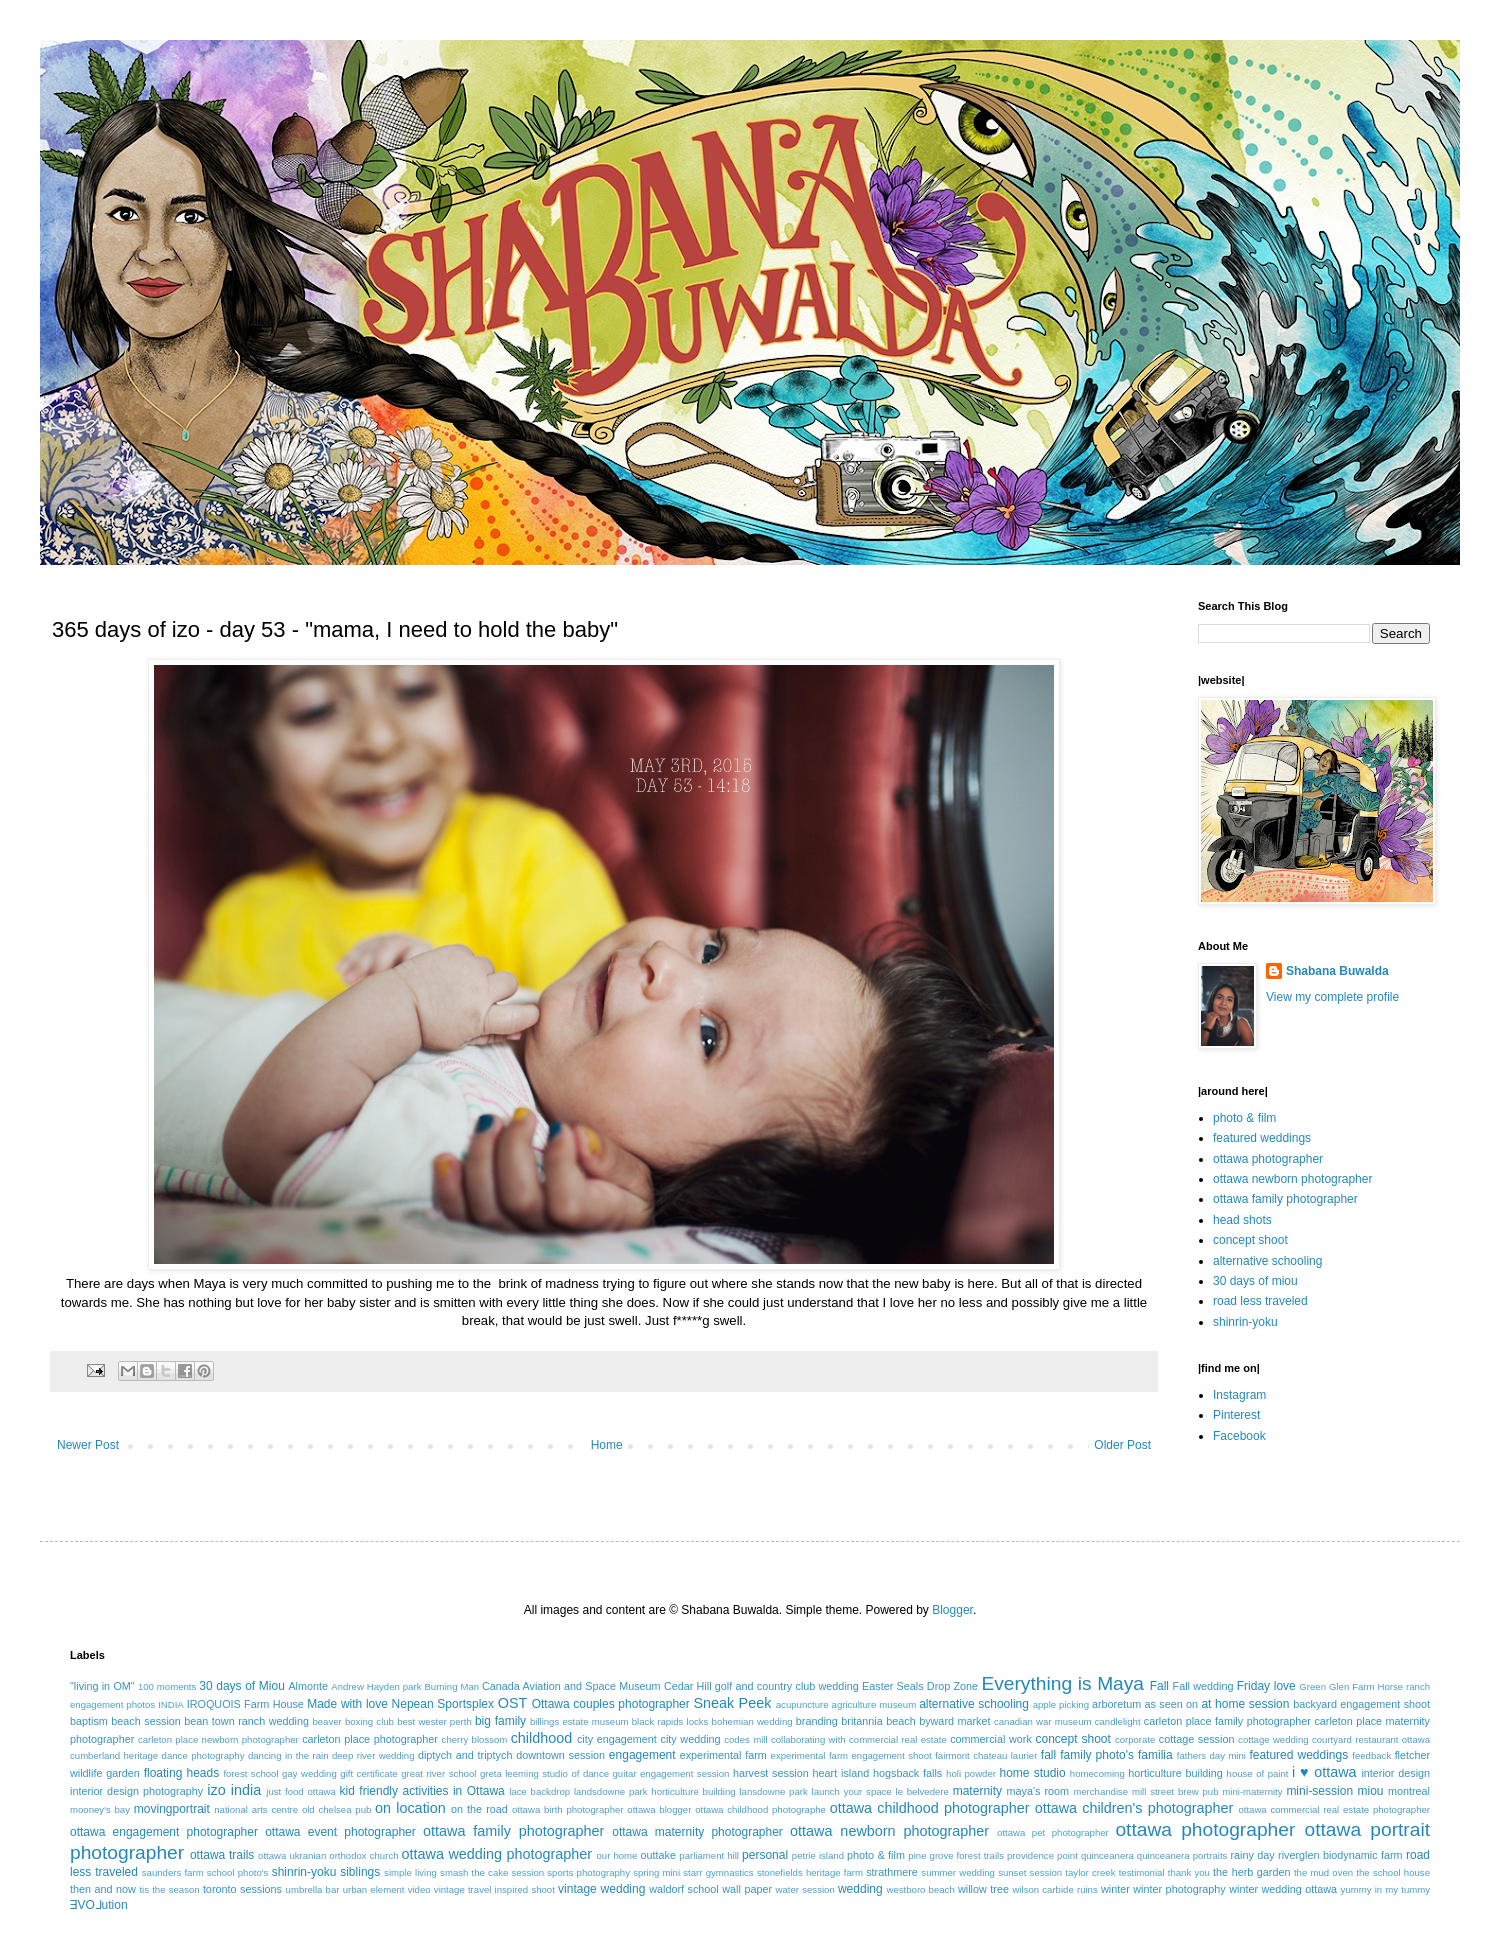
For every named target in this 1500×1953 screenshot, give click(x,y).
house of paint (1258, 1773)
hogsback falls (907, 1773)
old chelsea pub (336, 1809)
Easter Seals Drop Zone (920, 1686)
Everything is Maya (1062, 1683)
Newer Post (88, 1445)
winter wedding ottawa (1283, 1889)
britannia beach (878, 1721)
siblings (360, 1872)
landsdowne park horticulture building (655, 1791)
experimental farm (723, 1755)
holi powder (971, 1773)
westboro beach (921, 1889)
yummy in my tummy (1386, 1889)
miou (1371, 1791)
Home (607, 1445)
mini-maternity (1252, 1791)
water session (805, 1889)
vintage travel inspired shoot (494, 1889)
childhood (542, 1738)
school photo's (238, 1872)
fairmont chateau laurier (986, 1755)
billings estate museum (579, 1721)
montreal (1409, 1791)
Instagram (1239, 1395)
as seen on (1172, 1704)
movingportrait (172, 1809)
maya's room (1038, 1791)
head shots (1242, 1220)
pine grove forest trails (956, 1855)
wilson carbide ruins (1054, 1889)
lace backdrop (539, 1791)
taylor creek (1090, 1872)
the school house (1393, 1872)
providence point (1042, 1855)
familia (1155, 1755)
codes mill (745, 1739)
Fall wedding (1203, 1686)
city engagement (617, 1739)
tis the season (169, 1889)
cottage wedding (1273, 1739)
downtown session (560, 1755)
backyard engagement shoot (1361, 1704)
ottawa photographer (1268, 1159)
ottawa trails (222, 1855)
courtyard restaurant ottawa (1371, 1739)
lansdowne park (773, 1791)
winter (1115, 1889)
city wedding (690, 1739)
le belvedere (922, 1791)
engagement (642, 1755)
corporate (1135, 1739)
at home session (1245, 1704)
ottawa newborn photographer (1292, 1179)
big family (500, 1721)
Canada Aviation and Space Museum (571, 1686)
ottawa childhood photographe (760, 1809)
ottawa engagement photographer (164, 1832)
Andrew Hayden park (376, 1686)
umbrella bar (313, 1889)
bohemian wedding (752, 1721)
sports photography (588, 1872)
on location (410, 1808)
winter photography (1179, 1889)
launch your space (852, 1791)
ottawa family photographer (1285, 1199)
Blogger (952, 1610)
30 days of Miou (242, 1686)
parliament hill (709, 1855)
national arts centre (256, 1809)
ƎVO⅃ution (99, 1905)
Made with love (347, 1704)
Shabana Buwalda (1337, 971)
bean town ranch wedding (246, 1721)
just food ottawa (300, 1791)
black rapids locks (670, 1721)
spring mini (656, 1872)
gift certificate (368, 1773)
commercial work (991, 1739)
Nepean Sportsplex (443, 1704)
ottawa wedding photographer (497, 1854)
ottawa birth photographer (568, 1809)
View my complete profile (1332, 997)
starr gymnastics (718, 1872)
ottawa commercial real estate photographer (1334, 1809)
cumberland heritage (114, 1755)
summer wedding (958, 1872)
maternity (977, 1791)
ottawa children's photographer (1134, 1808)
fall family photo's (1087, 1755)
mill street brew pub (1175, 1791)
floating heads (182, 1773)
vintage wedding (601, 1889)
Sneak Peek (732, 1703)
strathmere (892, 1872)
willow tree (983, 1889)
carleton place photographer (370, 1739)
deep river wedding (373, 1755)
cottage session (1197, 1739)
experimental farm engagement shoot (851, 1755)
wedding (860, 1889)
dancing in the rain (288, 1755)
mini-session (1319, 1791)
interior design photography (136, 1791)
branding (817, 1721)
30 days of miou (1255, 1281)
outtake (658, 1855)
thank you (1189, 1872)
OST (513, 1703)
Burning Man (451, 1686)
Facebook (1239, 1436)
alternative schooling (1267, 1261)
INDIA (171, 1704)
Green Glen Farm (1336, 1686)
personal (765, 1855)
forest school (250, 1773)
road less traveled (1260, 1301)
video (419, 1889)
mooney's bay (100, 1809)
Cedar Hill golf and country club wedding (761, 1686)
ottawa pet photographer (1053, 1832)
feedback (1371, 1755)
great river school (438, 1773)
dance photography (203, 1755)
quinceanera (1107, 1855)
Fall (1159, 1686)
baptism (89, 1721)
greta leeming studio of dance (544, 1773)
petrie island (818, 1855)
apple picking (1061, 1704)
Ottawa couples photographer (611, 1704)
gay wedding (309, 1773)
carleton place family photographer (1227, 1721)
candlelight (1118, 1721)
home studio (1032, 1773)
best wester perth (434, 1721)
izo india (234, 1790)
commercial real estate (898, 1739)
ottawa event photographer (340, 1832)
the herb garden (1251, 1872)
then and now (103, 1889)
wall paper (747, 1889)
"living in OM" (102, 1686)
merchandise (1100, 1791)
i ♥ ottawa (1324, 1772)
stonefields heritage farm (810, 1872)
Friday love (1266, 1686)
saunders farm (173, 1872)
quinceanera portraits (1182, 1855)
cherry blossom (475, 1739)
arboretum (1116, 1704)
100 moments (167, 1686)
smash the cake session (492, 1872)
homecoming (1097, 1773)
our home (616, 1855)
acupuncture (802, 1704)
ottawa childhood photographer (930, 1808)
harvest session (771, 1773)
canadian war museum (1043, 1721)
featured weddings (1262, 1138)
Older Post (1122, 1445)
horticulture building (1175, 1773)
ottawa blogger (659, 1809)
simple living (410, 1872)
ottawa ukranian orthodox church (328, 1855)
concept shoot (1250, 1240)
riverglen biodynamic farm (1340, 1855)
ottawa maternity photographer (697, 1832)
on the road (479, 1809)
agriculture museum (874, 1704)
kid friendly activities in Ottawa (422, 1791)
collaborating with (808, 1739)
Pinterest (1236, 1415)
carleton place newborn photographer (218, 1739)
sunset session (1030, 1872)
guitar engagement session (671, 1773)
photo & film (1244, 1118)
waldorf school (684, 1889)
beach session (146, 1721)
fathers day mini (1211, 1755)
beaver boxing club (353, 1721)
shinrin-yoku (1245, 1322)
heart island (841, 1773)
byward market (954, 1721)
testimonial (1142, 1872)
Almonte (308, 1686)
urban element (374, 1889)
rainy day (1252, 1855)
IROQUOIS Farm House (245, 1704)
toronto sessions (242, 1889)
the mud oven (1323, 1872)
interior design (1395, 1773)
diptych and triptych (465, 1755)
